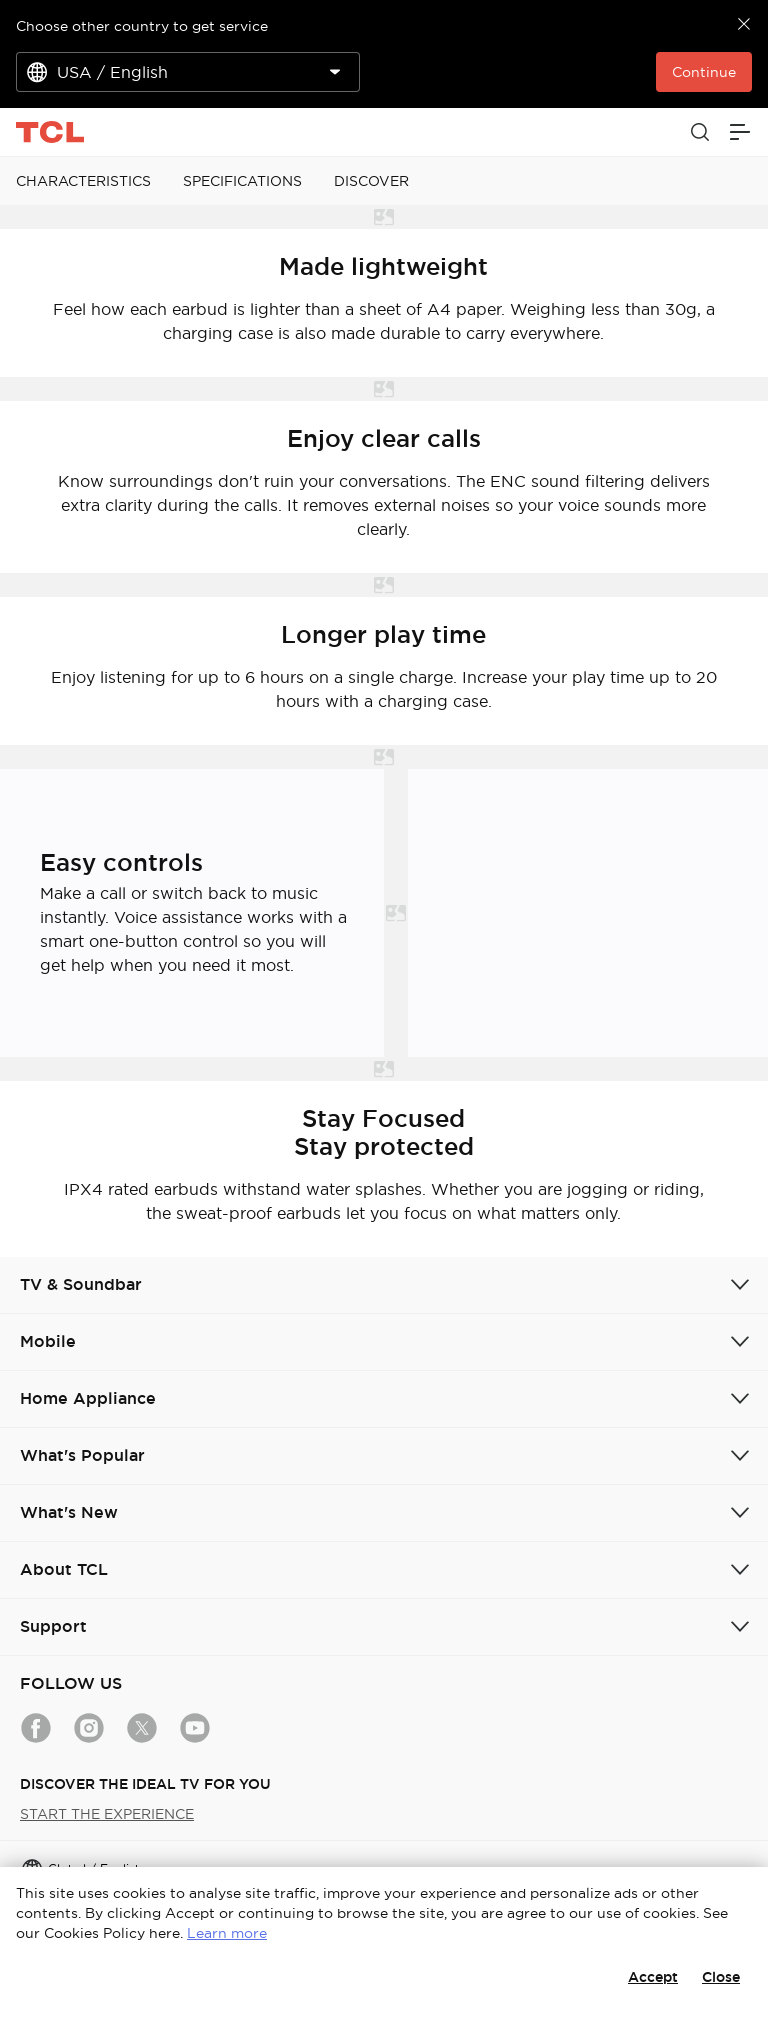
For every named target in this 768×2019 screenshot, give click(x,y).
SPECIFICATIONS (242, 181)
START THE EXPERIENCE (107, 1814)
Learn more (227, 1933)
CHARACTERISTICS (83, 181)
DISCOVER (371, 181)
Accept (653, 1977)
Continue (704, 72)
